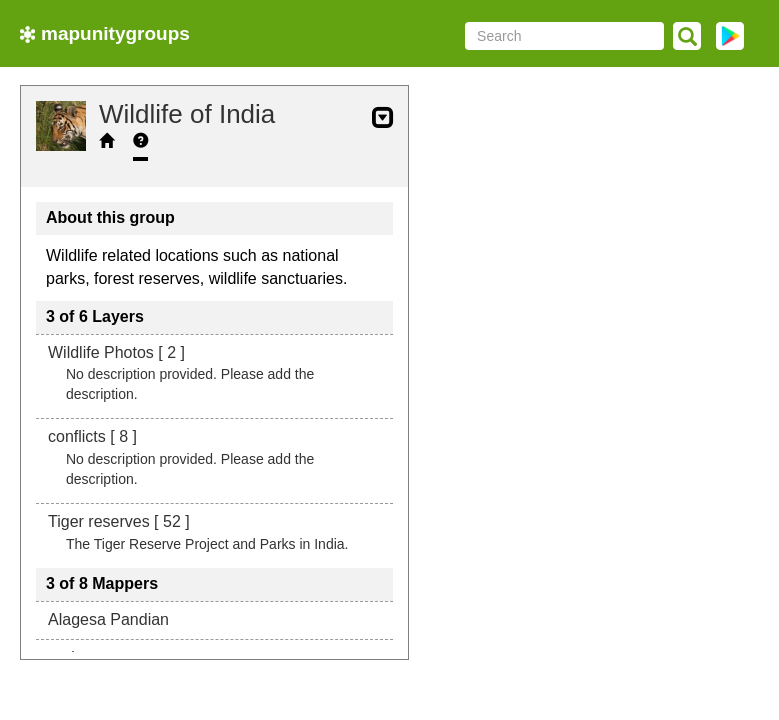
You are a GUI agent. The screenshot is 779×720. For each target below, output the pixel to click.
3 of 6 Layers (95, 316)
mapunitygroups (105, 33)
